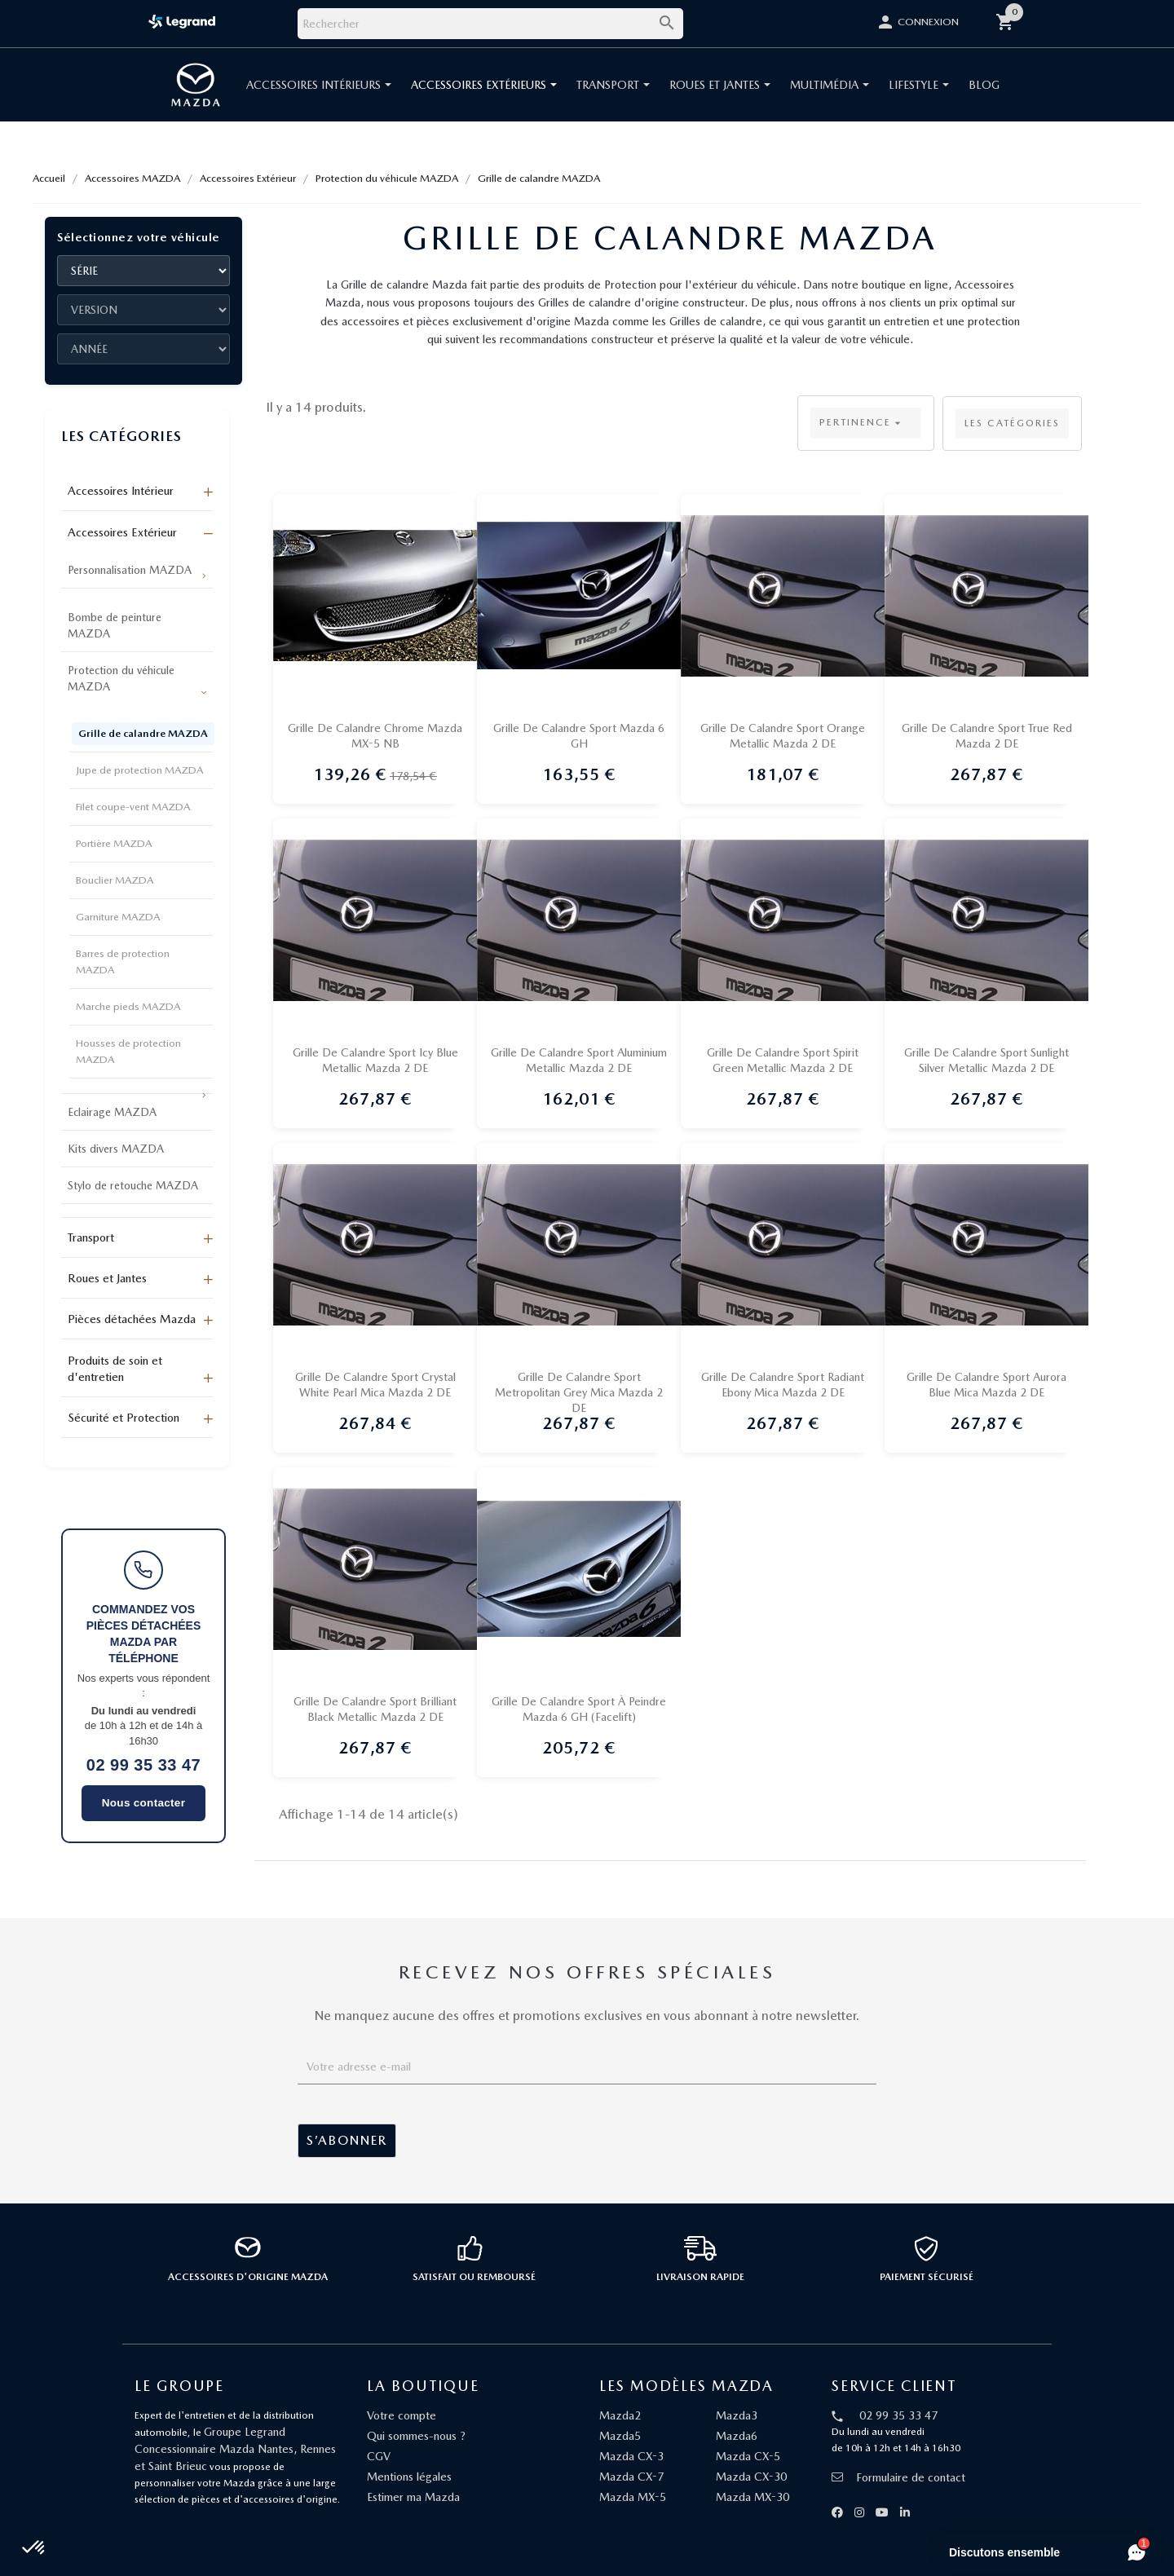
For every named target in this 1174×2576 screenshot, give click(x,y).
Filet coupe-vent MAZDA (133, 807)
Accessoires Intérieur (121, 490)
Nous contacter (143, 1803)
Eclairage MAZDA (112, 1111)
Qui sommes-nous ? (416, 2435)
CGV (379, 2456)
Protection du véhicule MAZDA (121, 678)
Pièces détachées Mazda (132, 1319)
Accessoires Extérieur (122, 532)
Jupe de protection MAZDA (139, 770)
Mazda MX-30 (752, 2496)
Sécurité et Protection (123, 1417)
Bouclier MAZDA (114, 880)
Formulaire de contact (898, 2477)
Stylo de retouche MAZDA (133, 1185)
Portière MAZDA (114, 843)
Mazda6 (736, 2435)
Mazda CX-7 (631, 2476)
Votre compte (401, 2415)
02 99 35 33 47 (143, 1765)
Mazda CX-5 (748, 2456)
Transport (91, 1237)
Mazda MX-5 (632, 2496)
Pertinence (861, 423)
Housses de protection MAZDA (128, 1051)
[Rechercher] (490, 23)
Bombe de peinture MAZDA (114, 625)
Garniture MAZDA (118, 917)
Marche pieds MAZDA (128, 1006)
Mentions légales (409, 2476)
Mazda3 (736, 2415)
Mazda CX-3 (631, 2456)
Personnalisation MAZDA (130, 569)
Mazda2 (620, 2415)
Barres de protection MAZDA (123, 961)
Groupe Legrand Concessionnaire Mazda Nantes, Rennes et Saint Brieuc (235, 2448)
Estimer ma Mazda (413, 2496)
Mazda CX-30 (751, 2476)
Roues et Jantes (107, 1278)
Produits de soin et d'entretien (115, 1368)
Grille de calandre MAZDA (143, 733)
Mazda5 (620, 2435)
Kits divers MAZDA (116, 1148)
